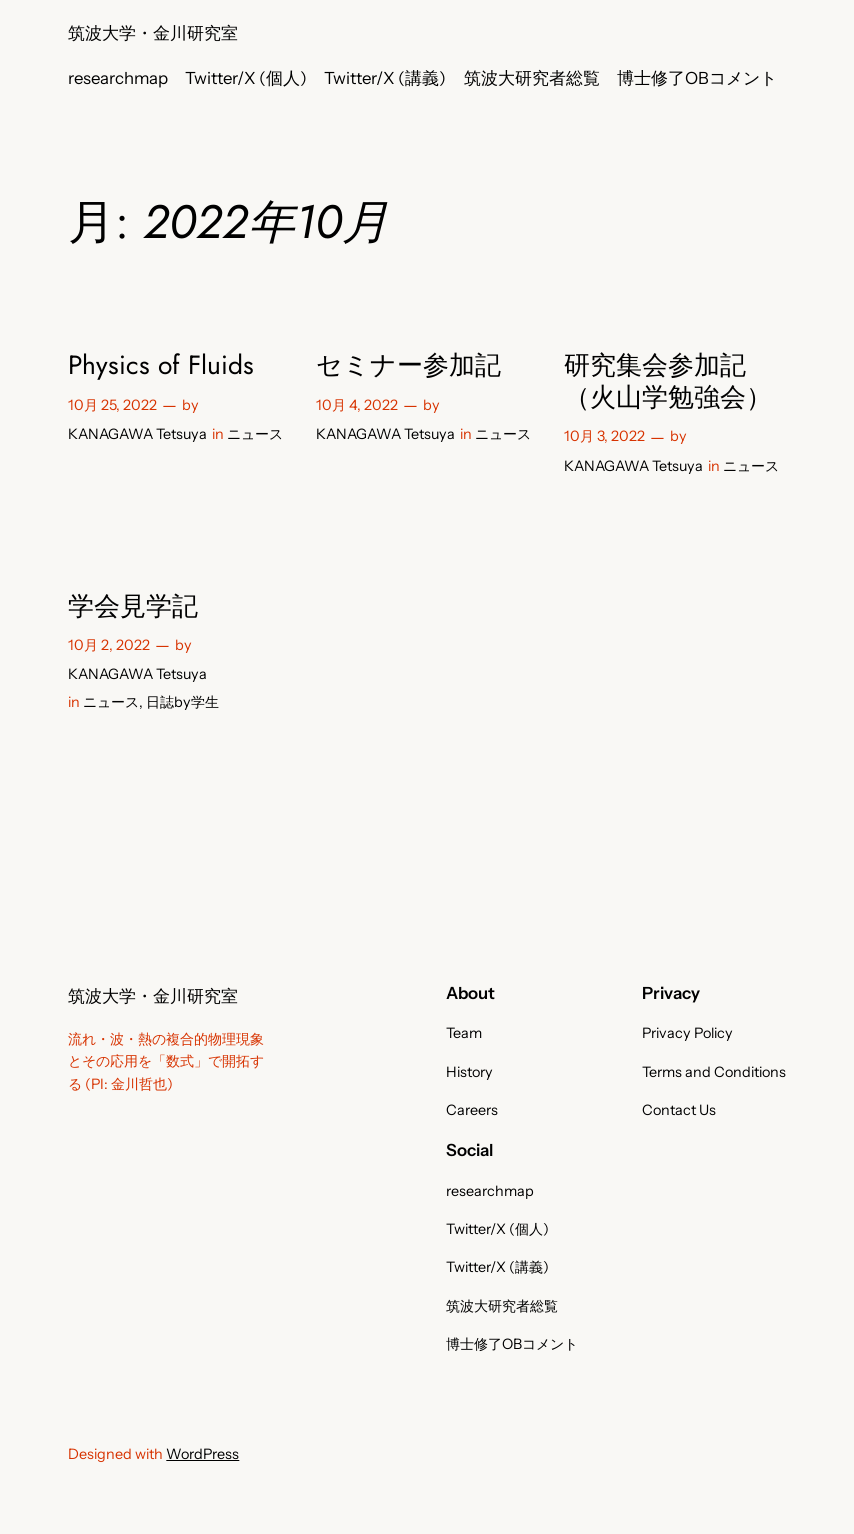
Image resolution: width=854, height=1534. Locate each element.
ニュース (255, 434)
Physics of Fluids (161, 366)
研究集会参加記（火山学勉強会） (668, 381)
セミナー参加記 (408, 366)
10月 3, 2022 (604, 436)
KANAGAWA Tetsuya (137, 434)
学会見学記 (133, 607)
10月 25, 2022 (112, 405)
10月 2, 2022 (109, 645)
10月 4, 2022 (357, 405)
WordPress (202, 1454)
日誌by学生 (182, 702)
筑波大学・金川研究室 (153, 33)
